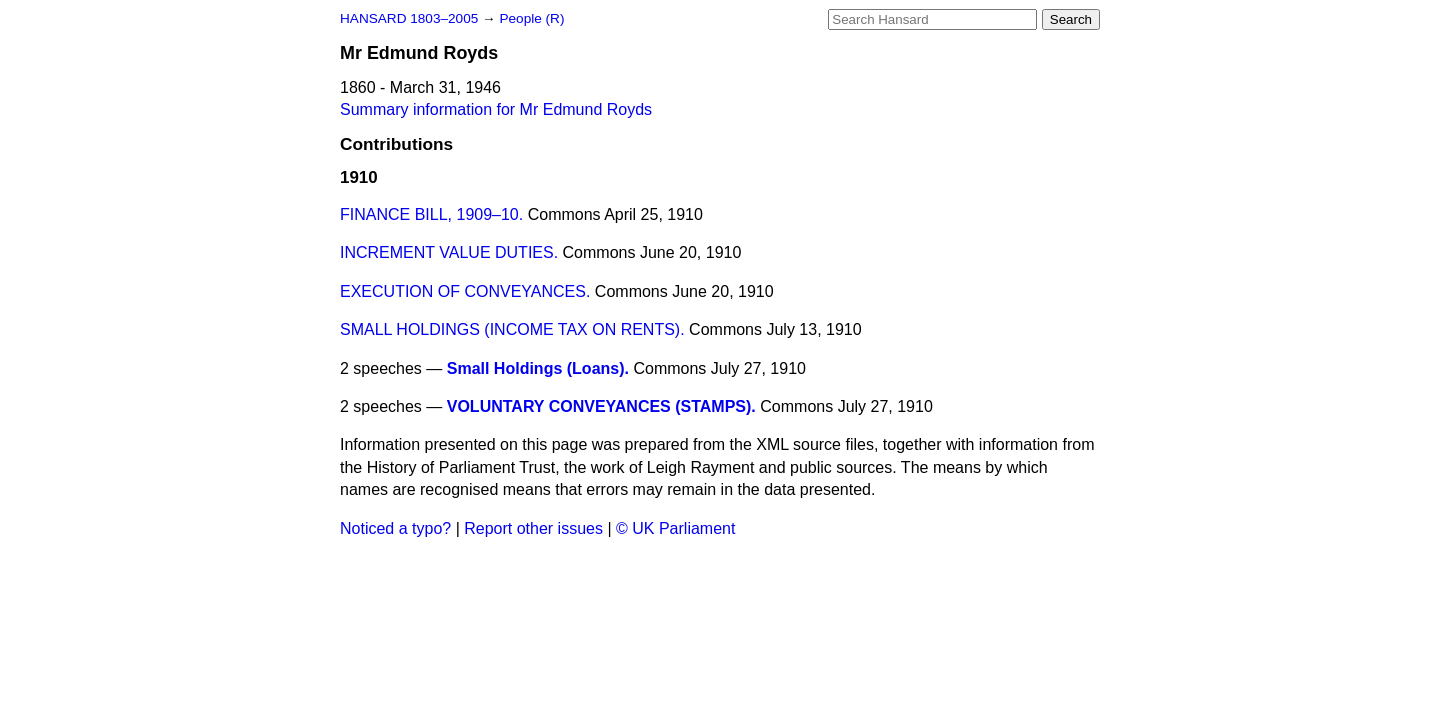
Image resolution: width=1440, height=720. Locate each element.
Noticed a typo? (395, 528)
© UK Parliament (675, 528)
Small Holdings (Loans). (538, 368)
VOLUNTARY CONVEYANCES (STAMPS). (601, 406)
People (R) (531, 18)
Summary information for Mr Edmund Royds (496, 109)
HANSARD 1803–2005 (409, 18)
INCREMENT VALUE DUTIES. (449, 252)
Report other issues (533, 528)
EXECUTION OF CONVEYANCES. (465, 291)
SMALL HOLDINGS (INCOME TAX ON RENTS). (512, 329)
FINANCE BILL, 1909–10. (431, 214)
